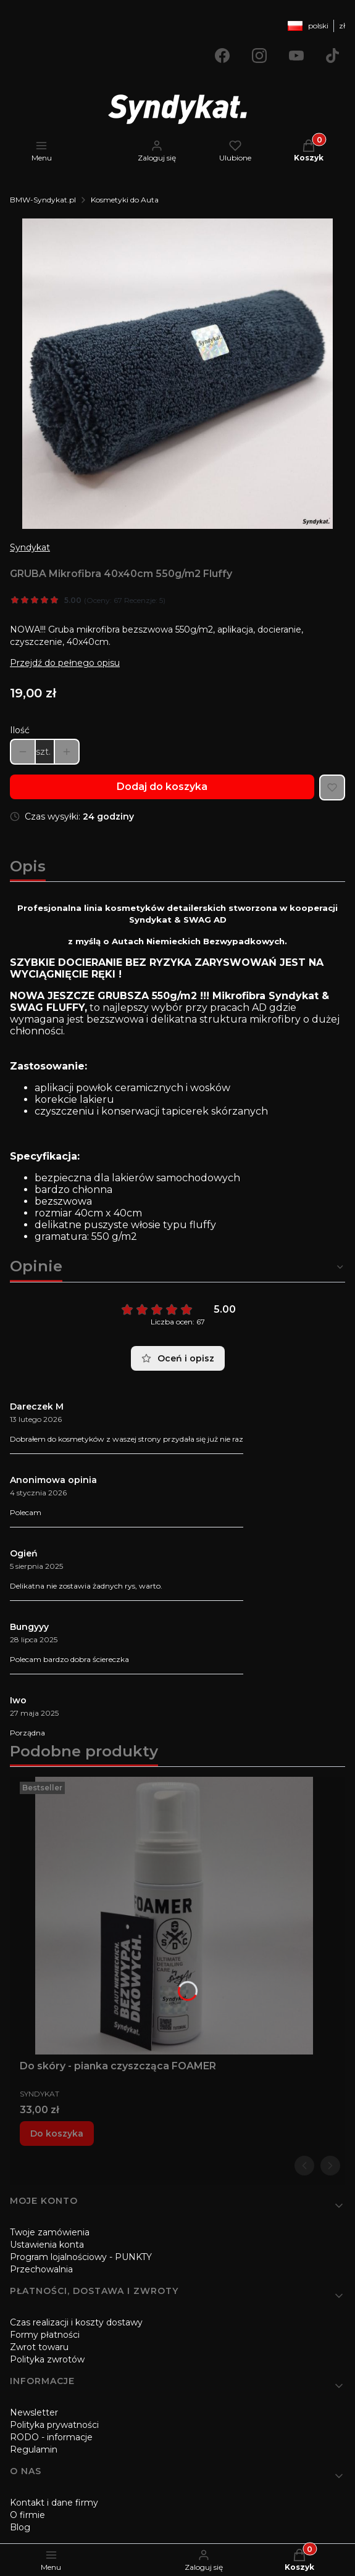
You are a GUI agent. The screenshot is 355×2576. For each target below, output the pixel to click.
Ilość (20, 730)
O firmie (27, 2514)
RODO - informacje (51, 2437)
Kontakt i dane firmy (54, 2502)
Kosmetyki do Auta (125, 199)
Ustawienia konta (47, 2244)
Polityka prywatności (54, 2424)
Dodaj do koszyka (162, 786)
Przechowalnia (41, 2269)
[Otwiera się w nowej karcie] (222, 55)
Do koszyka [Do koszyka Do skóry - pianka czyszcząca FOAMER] (56, 2133)
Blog (20, 2527)
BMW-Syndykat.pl (43, 199)
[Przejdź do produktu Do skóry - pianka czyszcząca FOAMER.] (174, 1916)
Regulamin (33, 2449)
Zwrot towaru (39, 2347)
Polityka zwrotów (47, 2359)
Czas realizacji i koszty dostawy (76, 2322)
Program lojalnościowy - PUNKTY (81, 2256)
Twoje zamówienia (50, 2232)
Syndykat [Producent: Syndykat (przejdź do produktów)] (30, 547)
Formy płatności (45, 2334)
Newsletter (34, 2412)
